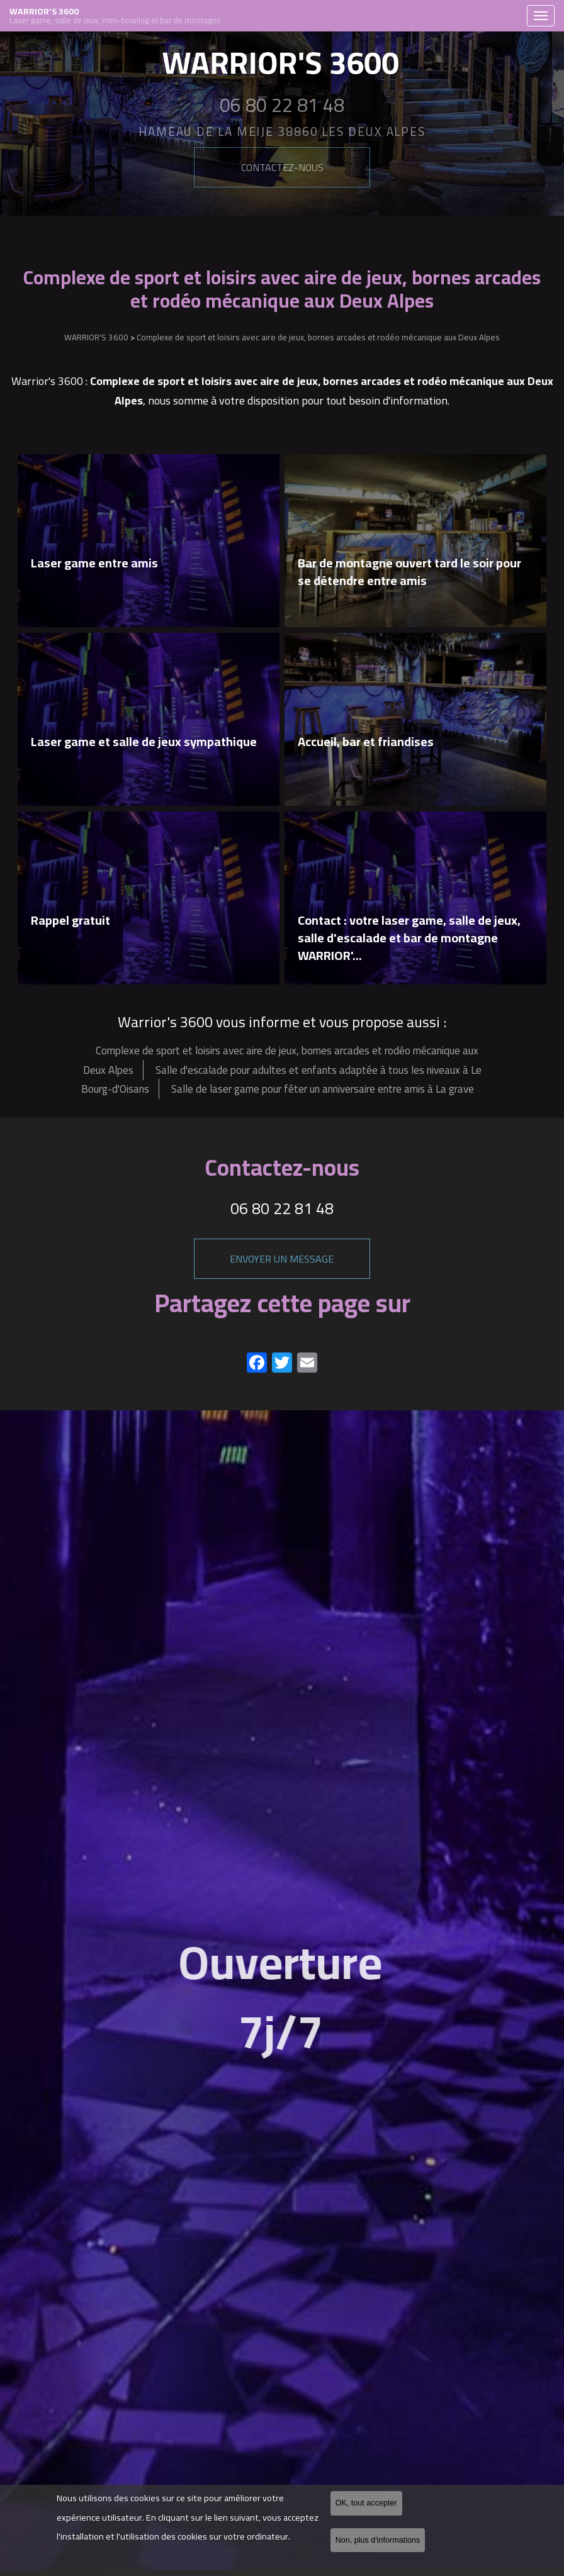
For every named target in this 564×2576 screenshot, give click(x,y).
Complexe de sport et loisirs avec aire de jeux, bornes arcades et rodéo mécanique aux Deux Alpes (318, 337)
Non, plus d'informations (378, 2540)
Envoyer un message (282, 1258)
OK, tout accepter (366, 2503)
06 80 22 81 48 (282, 1208)
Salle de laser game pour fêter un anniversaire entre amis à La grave (322, 1089)
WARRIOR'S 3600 (265, 16)
